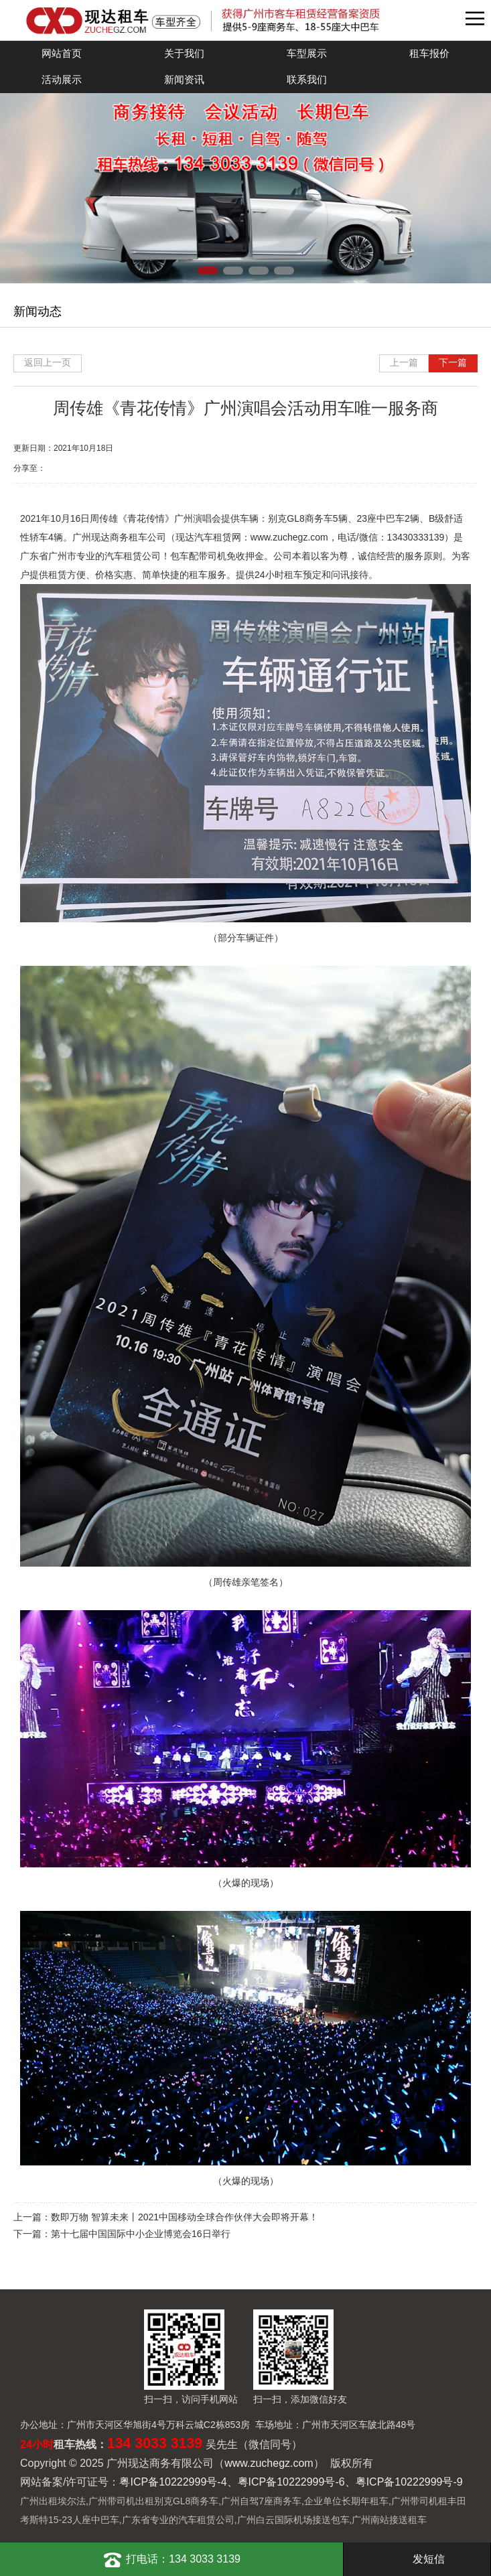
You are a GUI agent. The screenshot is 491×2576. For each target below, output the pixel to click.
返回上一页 (47, 362)
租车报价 (429, 53)
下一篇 (453, 362)
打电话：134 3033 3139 (171, 2559)
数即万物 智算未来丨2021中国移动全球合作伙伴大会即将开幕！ (184, 2217)
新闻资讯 (184, 79)
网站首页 (62, 53)
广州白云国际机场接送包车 (293, 2519)
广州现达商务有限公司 (229, 20)
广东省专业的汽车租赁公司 (178, 2519)
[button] (208, 271)
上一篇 (404, 362)
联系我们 (307, 79)
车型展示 (307, 53)
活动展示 (62, 79)
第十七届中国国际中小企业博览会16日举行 (140, 2233)
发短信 (417, 2559)
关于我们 (184, 53)
